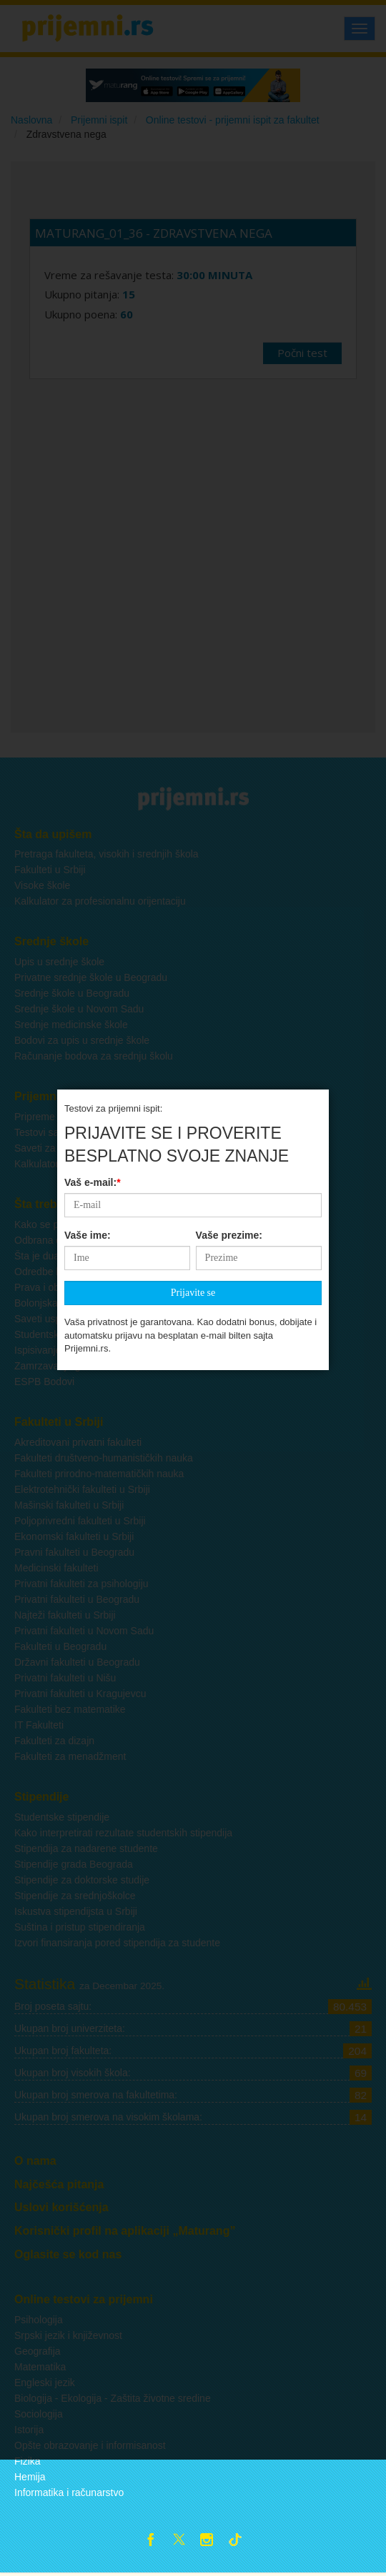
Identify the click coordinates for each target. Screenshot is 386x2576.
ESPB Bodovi (44, 1381)
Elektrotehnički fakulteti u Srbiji (82, 1489)
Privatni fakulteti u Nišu (65, 1678)
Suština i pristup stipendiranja (79, 1927)
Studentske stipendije (61, 1817)
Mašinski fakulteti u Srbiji (69, 1505)
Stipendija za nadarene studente (86, 1848)
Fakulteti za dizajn (54, 1740)
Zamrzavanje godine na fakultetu (86, 1366)
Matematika (40, 2367)
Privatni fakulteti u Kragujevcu (80, 1693)
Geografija (37, 2351)
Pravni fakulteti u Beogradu (74, 1552)
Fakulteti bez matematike (70, 1709)
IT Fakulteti (39, 1725)
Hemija (30, 2476)
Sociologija (38, 2414)
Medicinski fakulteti (56, 1568)
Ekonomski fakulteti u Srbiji (74, 1536)
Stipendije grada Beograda (73, 1864)
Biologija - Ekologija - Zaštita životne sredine (112, 2398)
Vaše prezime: (229, 679)
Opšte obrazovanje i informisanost (90, 2445)
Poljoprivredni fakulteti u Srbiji (80, 1520)
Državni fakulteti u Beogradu (77, 1662)
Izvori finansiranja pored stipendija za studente (117, 1942)
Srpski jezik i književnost (68, 2335)
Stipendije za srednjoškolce (75, 1895)
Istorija (29, 2429)
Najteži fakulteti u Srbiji (65, 1615)
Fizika (27, 2461)
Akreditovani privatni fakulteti (78, 1442)
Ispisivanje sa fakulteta (64, 1350)
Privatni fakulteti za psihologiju (81, 1583)
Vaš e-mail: (92, 626)
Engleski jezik (44, 2382)
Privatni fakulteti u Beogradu (76, 1599)
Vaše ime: (87, 679)
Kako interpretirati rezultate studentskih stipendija (123, 1832)
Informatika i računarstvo (69, 2492)
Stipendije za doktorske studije (81, 1880)
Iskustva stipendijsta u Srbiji (75, 1911)
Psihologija (38, 2319)
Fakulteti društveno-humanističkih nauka (103, 1458)
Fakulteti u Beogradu (60, 1646)
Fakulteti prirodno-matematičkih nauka (99, 1473)
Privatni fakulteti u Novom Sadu (84, 1630)
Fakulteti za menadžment (70, 1756)
